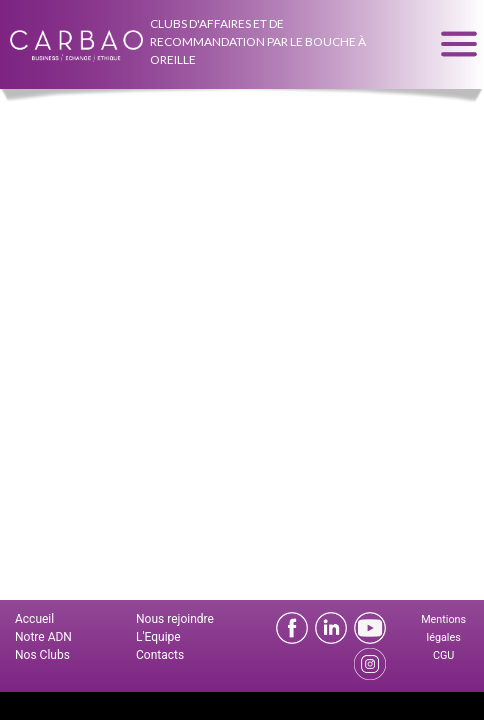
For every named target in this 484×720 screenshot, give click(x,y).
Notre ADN (43, 637)
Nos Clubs (42, 655)
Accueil (34, 619)
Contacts (160, 655)
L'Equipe (158, 637)
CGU (443, 655)
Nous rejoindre (175, 619)
